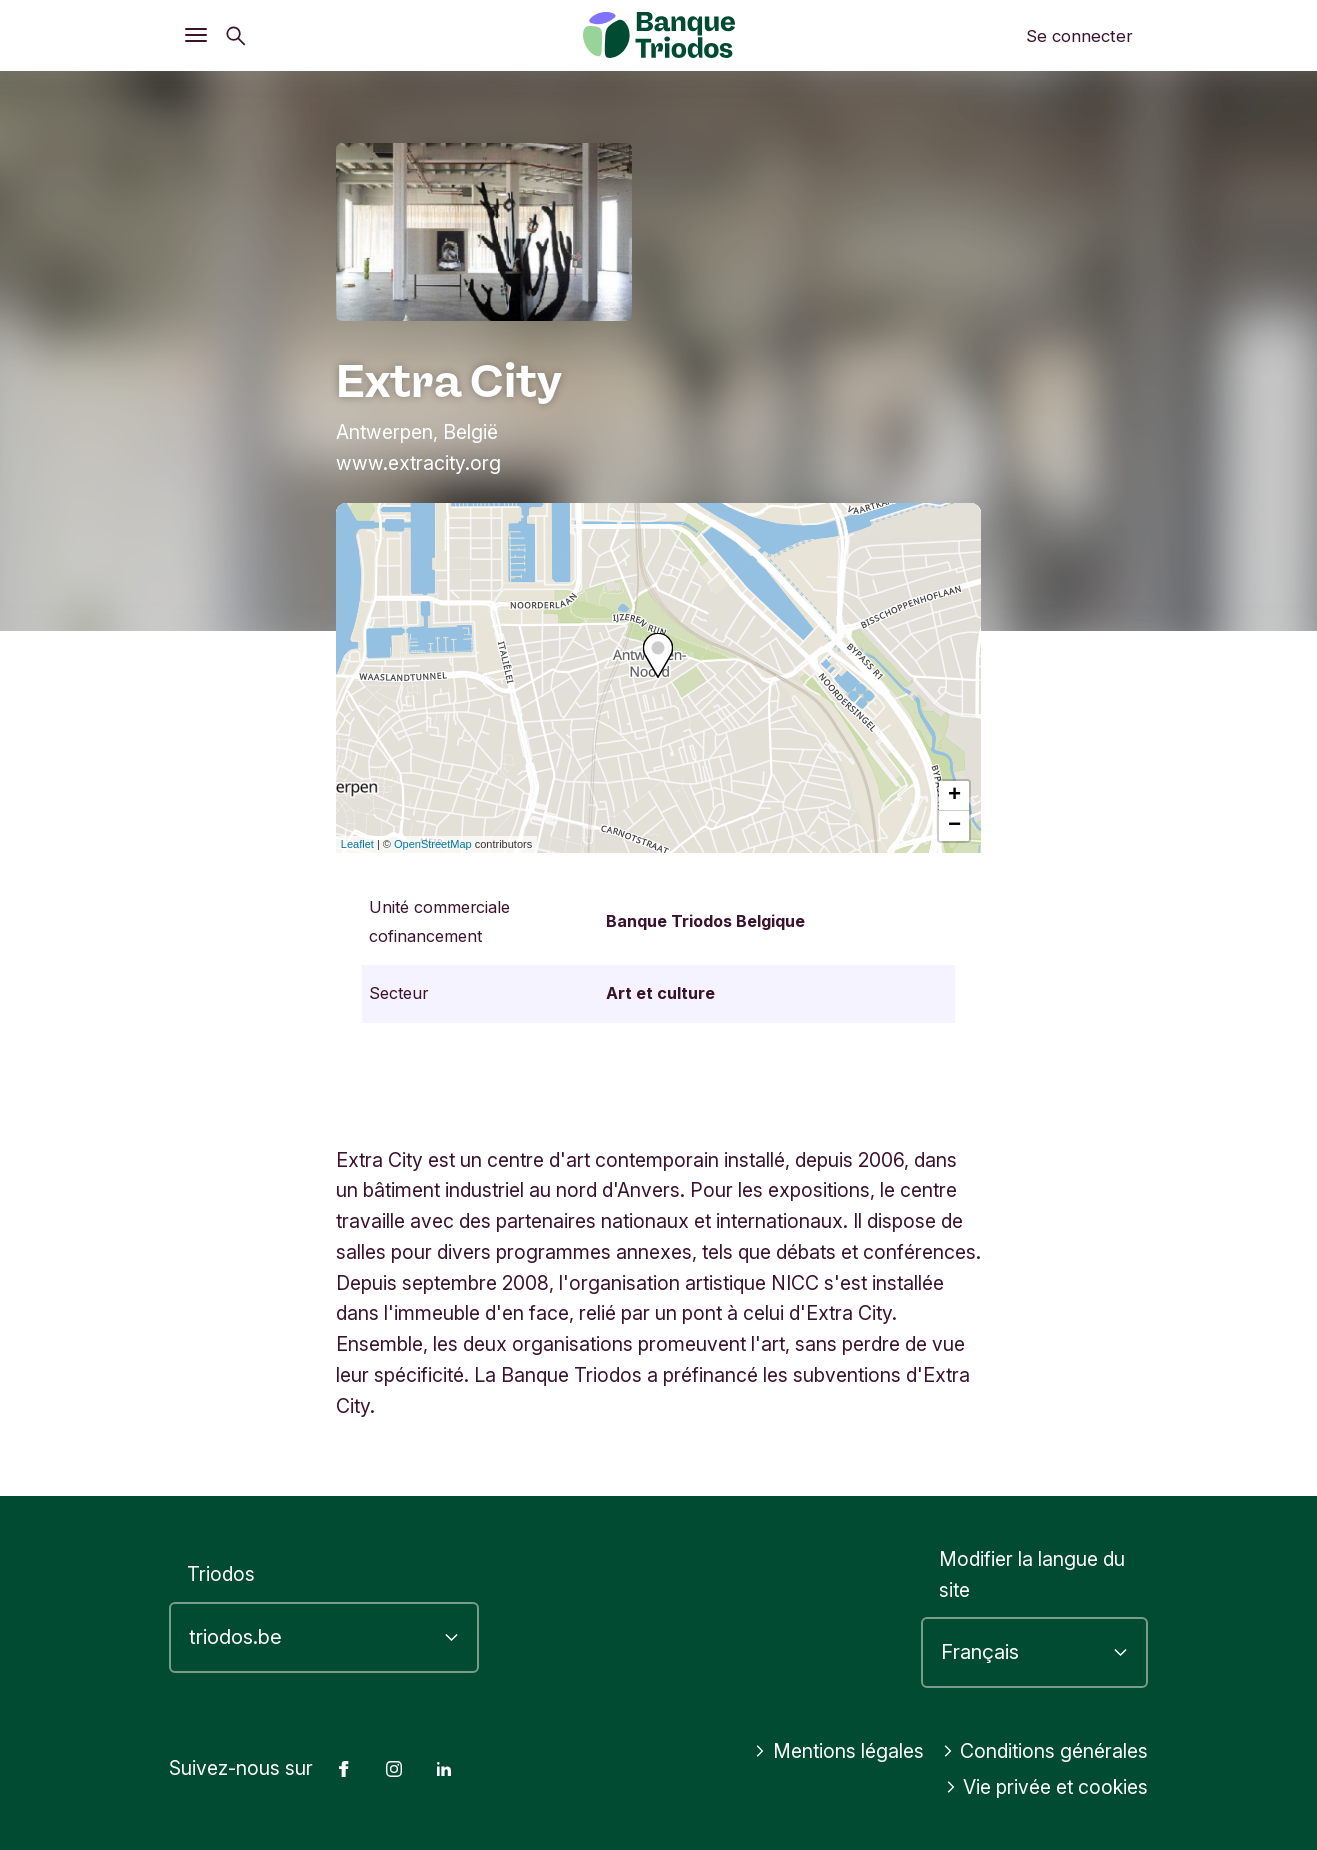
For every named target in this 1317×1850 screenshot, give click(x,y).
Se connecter (1079, 36)
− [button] (954, 826)
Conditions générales (1045, 1751)
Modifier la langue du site (1032, 1574)
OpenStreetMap (433, 844)
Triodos (221, 1574)
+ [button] (954, 796)
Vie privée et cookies (1047, 1787)
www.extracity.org (418, 463)
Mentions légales (839, 1751)
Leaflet (357, 844)
